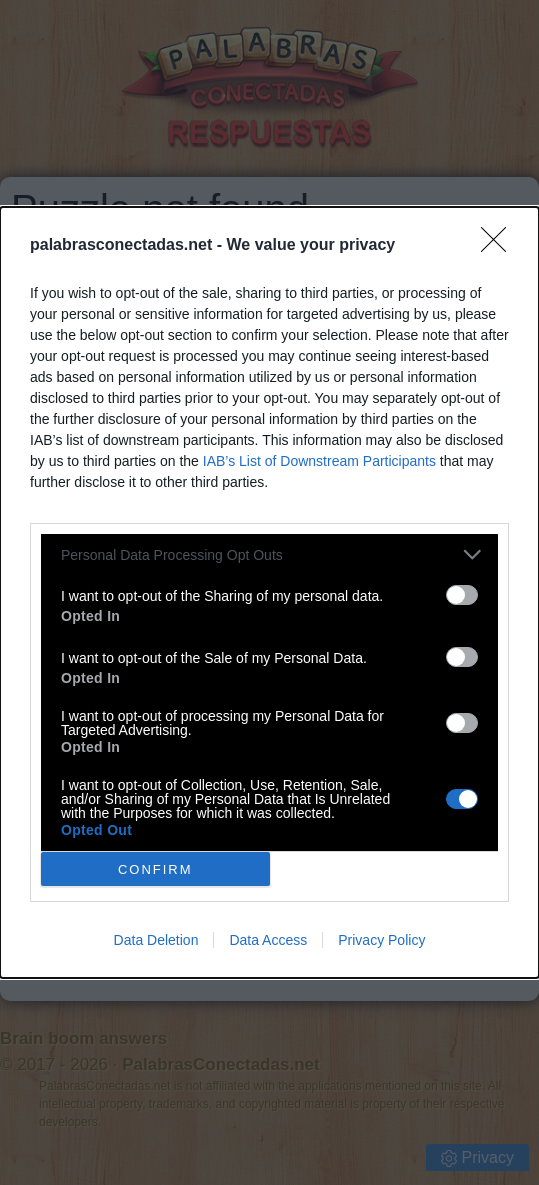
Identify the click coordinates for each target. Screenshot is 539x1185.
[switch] (462, 595)
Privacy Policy (381, 940)
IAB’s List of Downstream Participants (319, 461)
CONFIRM (155, 869)
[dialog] (269, 592)
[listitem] (269, 554)
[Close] (500, 246)
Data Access (268, 940)
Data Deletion (156, 940)
